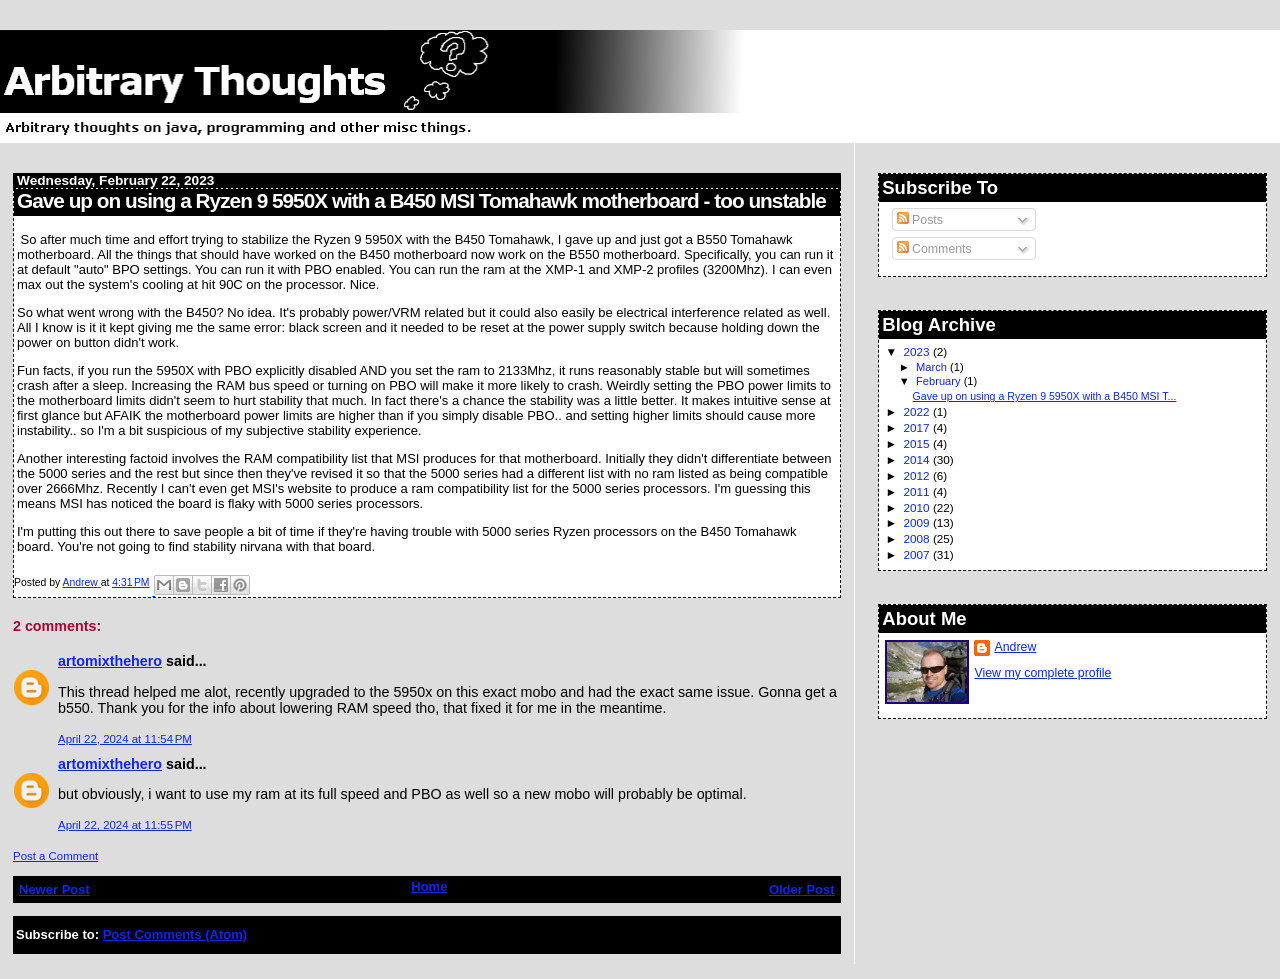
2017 (918, 427)
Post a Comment (55, 856)
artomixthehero (110, 661)
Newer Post (54, 889)
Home (429, 886)
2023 (918, 351)
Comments (934, 249)
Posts (920, 220)
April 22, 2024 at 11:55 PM (125, 825)
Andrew (1015, 647)
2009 (918, 522)
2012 (918, 475)
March (933, 367)
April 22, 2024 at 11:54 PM (125, 739)
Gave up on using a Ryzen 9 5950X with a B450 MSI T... (1045, 396)
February (940, 381)
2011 (918, 491)
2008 (918, 538)
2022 (918, 411)
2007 (918, 554)
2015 (918, 443)
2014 (918, 459)
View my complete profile (1042, 673)
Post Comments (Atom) (175, 934)
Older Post (802, 889)
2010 (918, 507)
